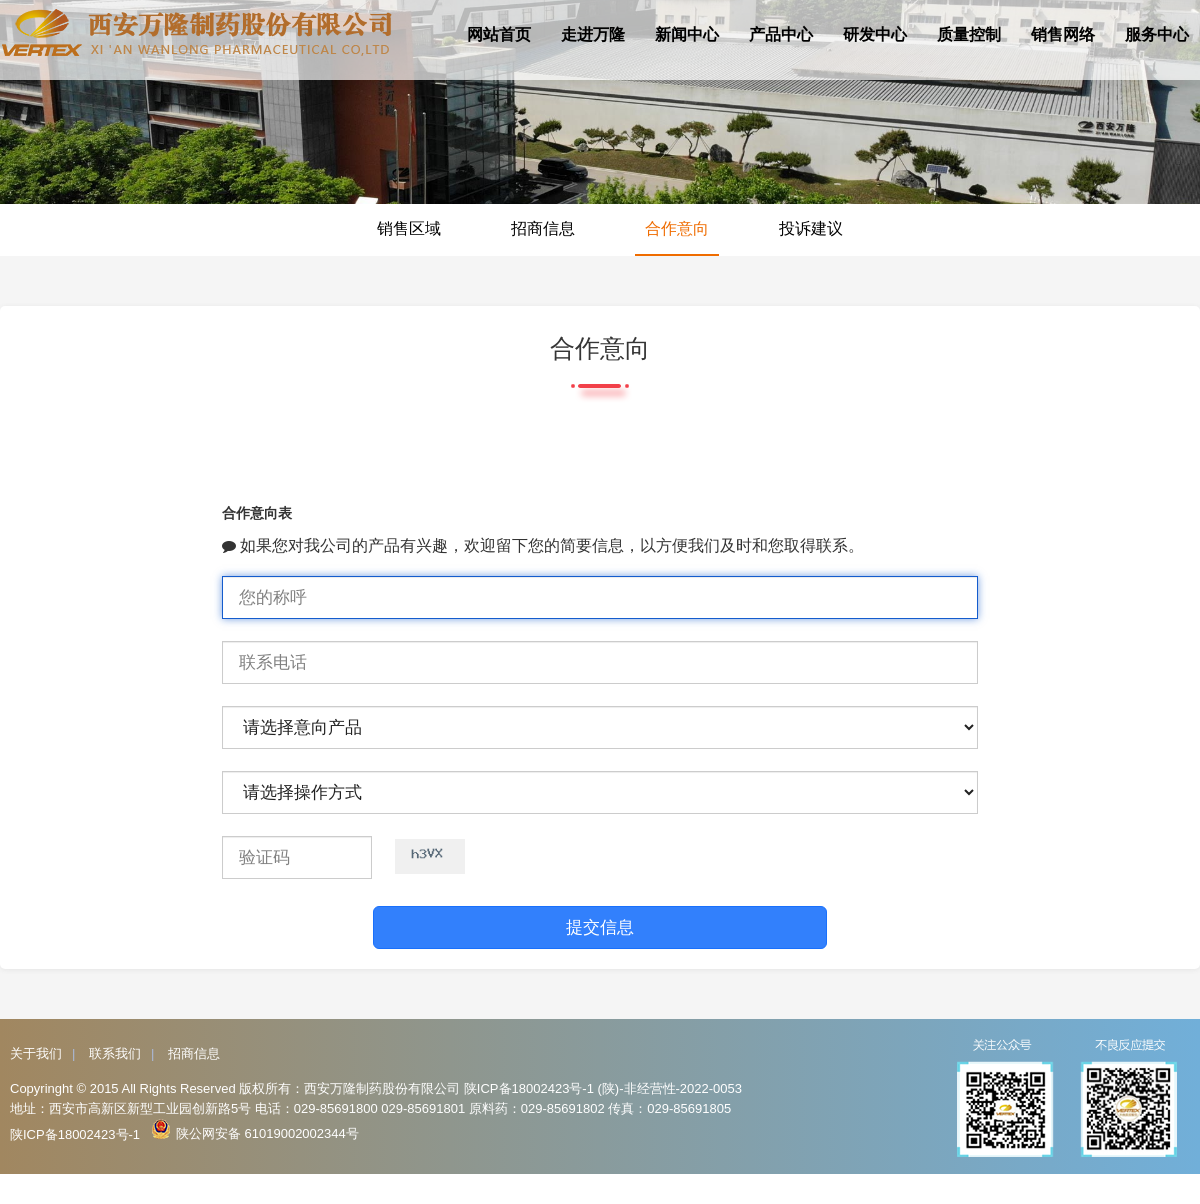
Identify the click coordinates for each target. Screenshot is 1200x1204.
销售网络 (1063, 34)
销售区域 (409, 228)
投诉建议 (811, 228)
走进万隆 (593, 34)
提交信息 (600, 927)
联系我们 (115, 1053)
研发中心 (875, 34)
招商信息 (543, 228)
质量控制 (969, 34)
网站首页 (499, 34)
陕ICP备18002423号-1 (75, 1134)
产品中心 (781, 34)
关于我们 (36, 1053)
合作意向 (677, 228)
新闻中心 (687, 34)
